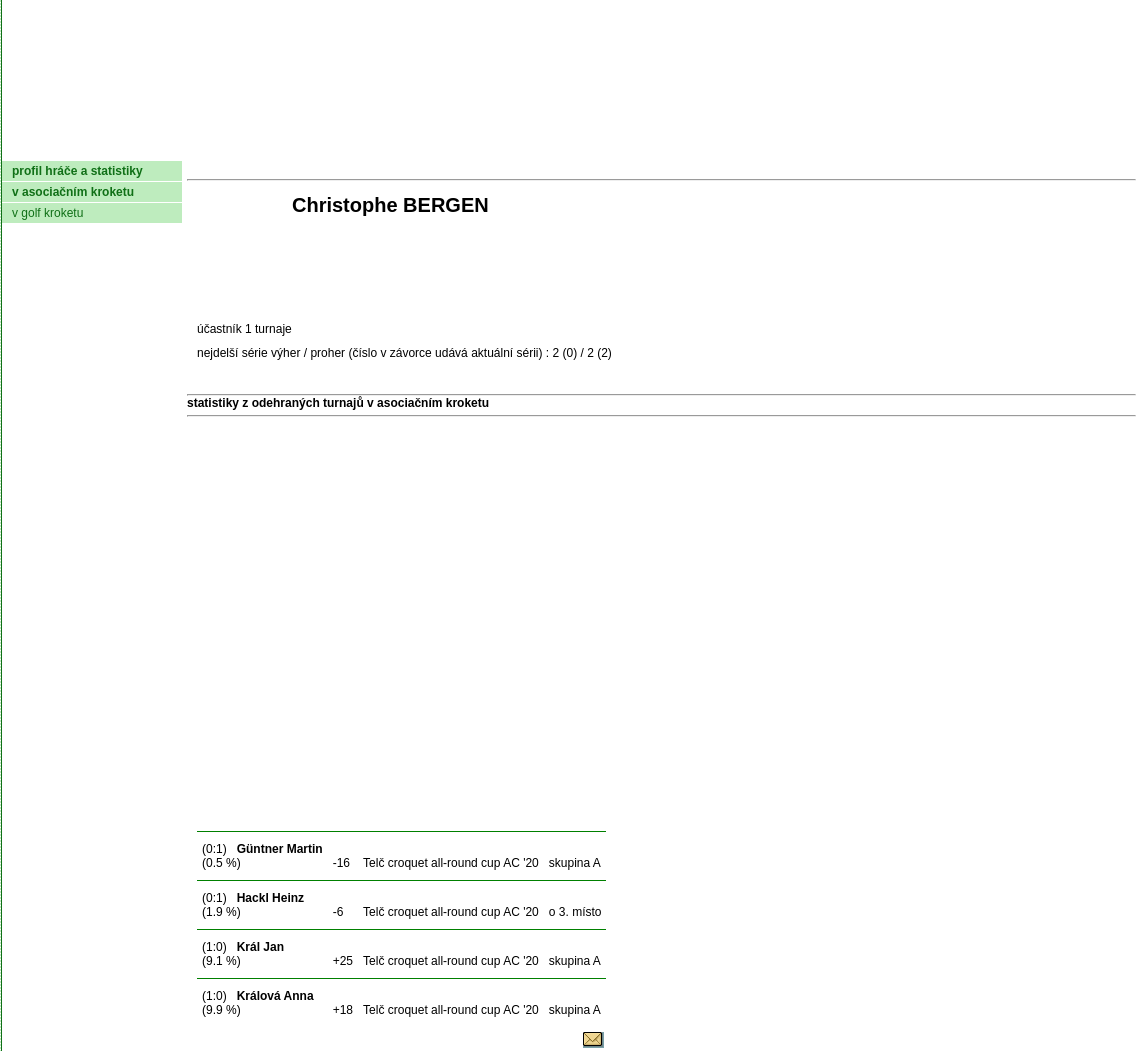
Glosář (832, 145)
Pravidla (676, 145)
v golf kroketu (47, 213)
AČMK (108, 145)
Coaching (929, 145)
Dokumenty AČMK (256, 145)
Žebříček (575, 145)
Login (1109, 145)
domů (35, 145)
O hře (759, 145)
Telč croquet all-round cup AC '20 (451, 863)
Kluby (399, 145)
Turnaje (478, 145)
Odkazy (1031, 145)
